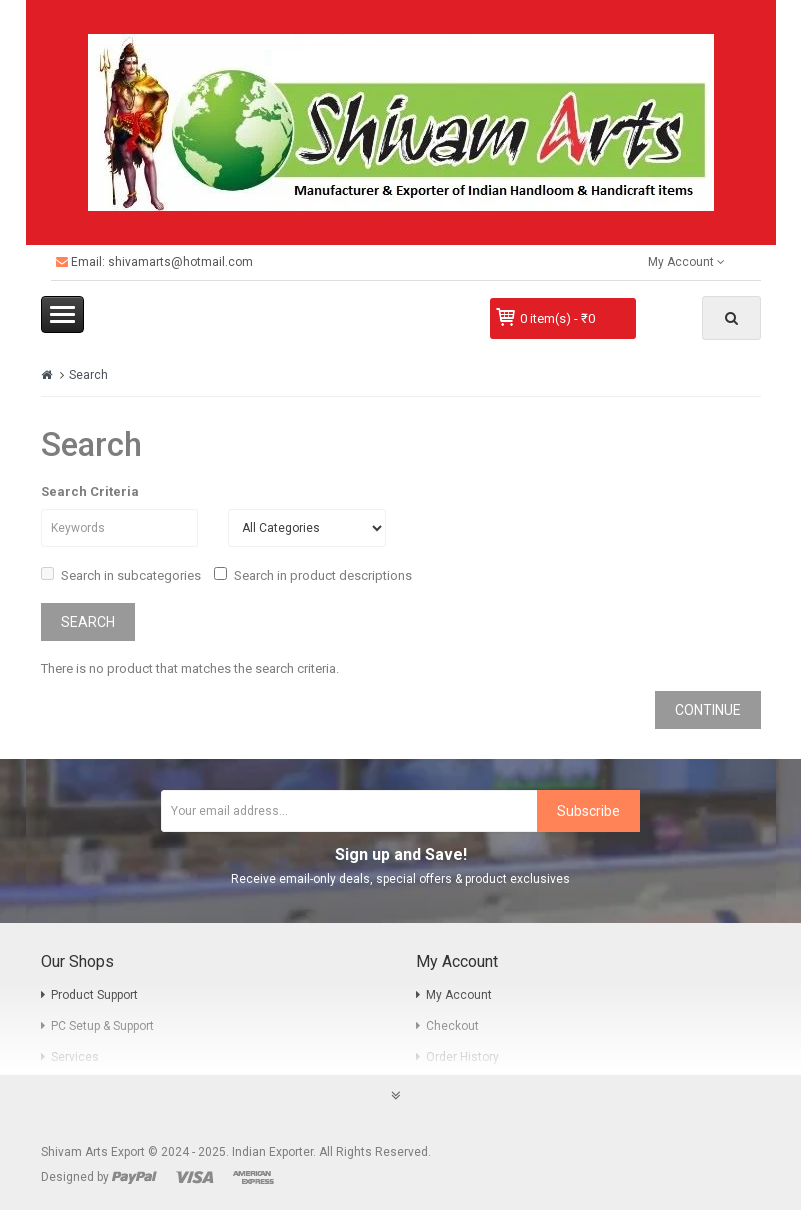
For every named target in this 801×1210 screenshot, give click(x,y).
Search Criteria (90, 491)
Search (88, 375)
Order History (462, 1057)
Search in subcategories (121, 575)
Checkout (452, 1026)
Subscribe (588, 811)
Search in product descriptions (313, 575)
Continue (708, 710)
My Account (459, 995)
